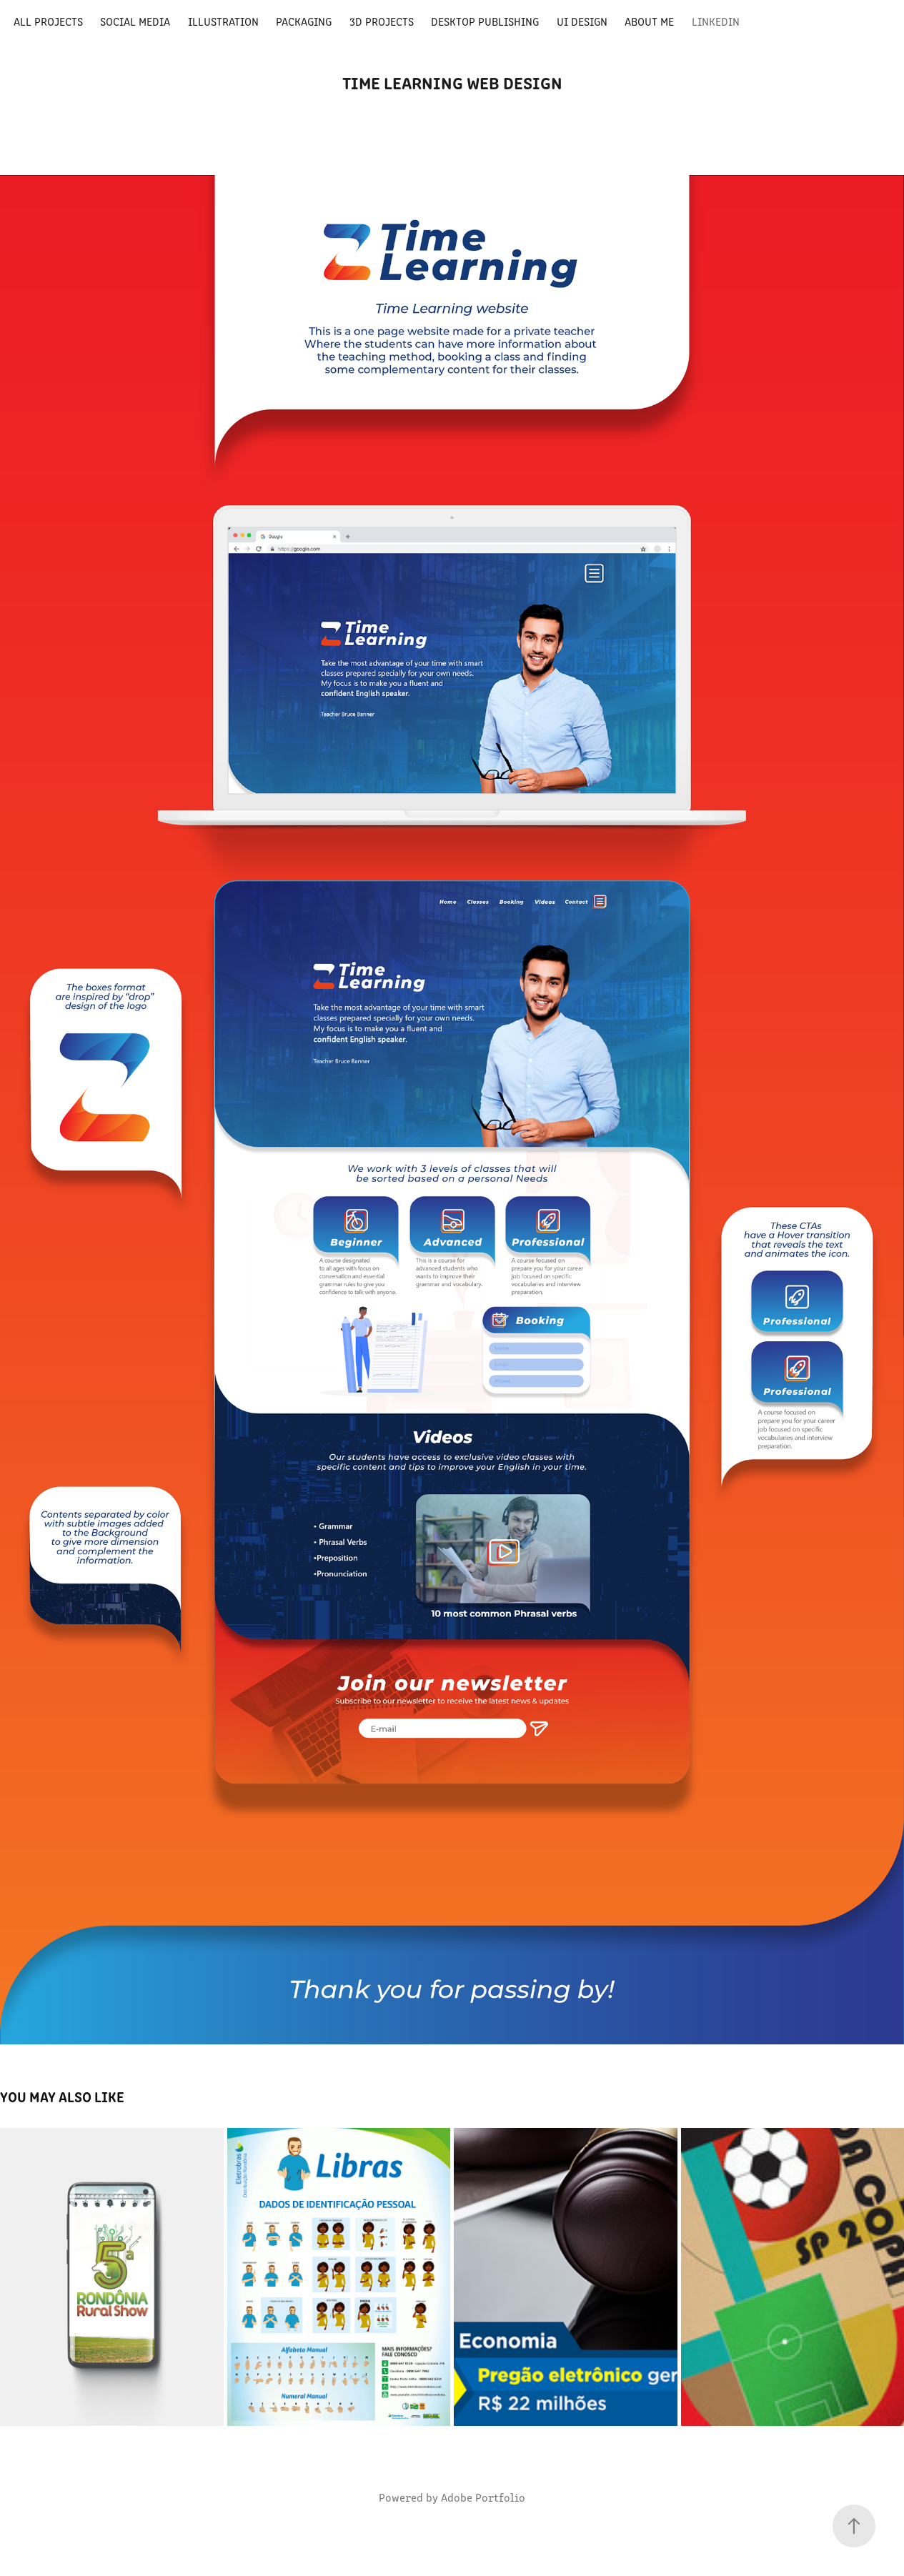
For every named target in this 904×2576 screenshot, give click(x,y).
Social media (135, 21)
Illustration (223, 21)
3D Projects (381, 21)
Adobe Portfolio (483, 2497)
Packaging (304, 21)
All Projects (48, 21)
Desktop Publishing (485, 21)
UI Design (582, 21)
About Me (649, 21)
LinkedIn (716, 21)
